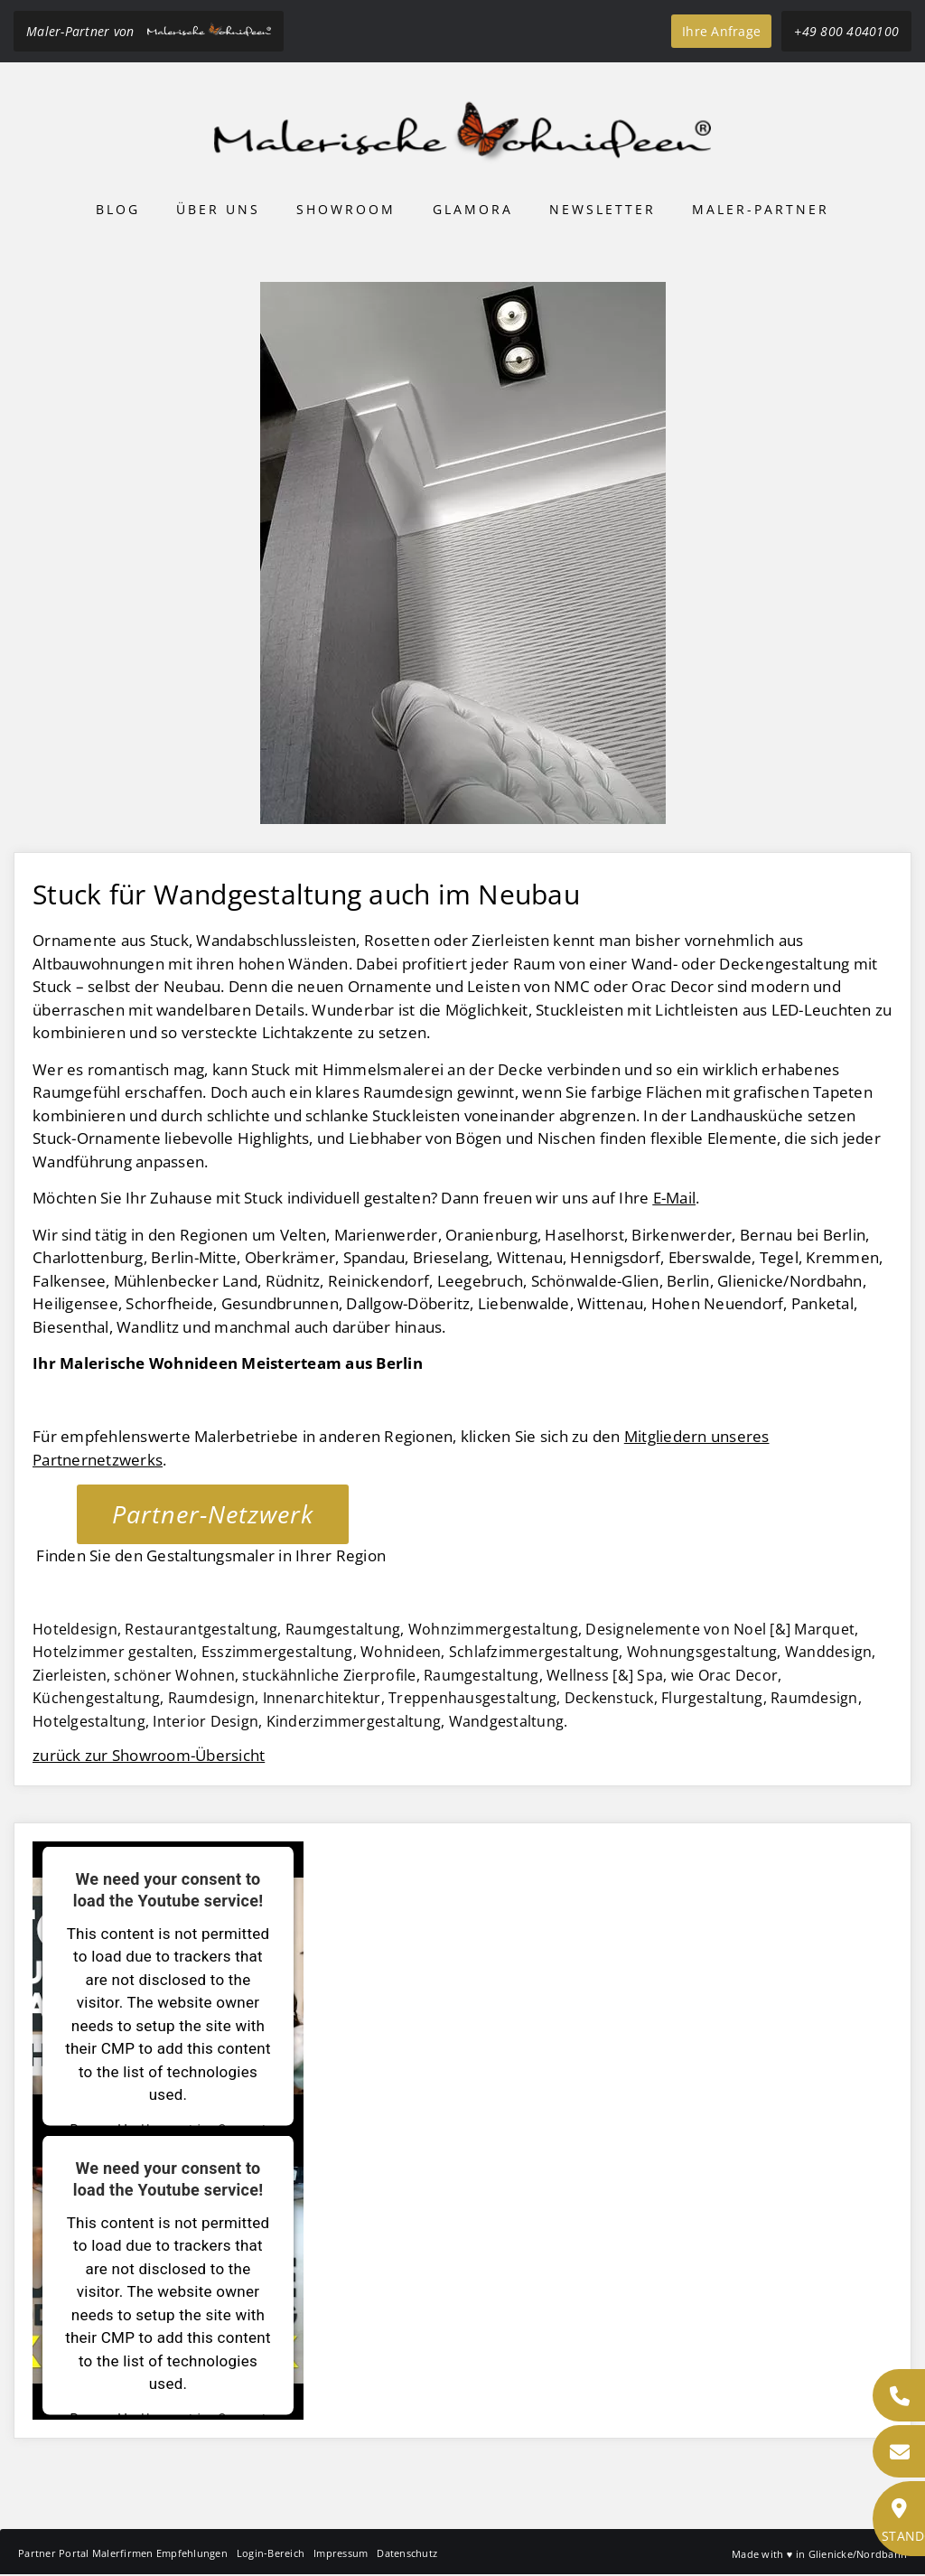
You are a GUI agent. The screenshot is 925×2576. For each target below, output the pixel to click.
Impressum (340, 2553)
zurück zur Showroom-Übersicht (149, 1755)
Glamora (473, 209)
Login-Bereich (270, 2553)
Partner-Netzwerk (212, 1514)
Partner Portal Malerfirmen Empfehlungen (123, 2553)
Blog (118, 209)
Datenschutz (407, 2553)
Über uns (218, 209)
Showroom (346, 209)
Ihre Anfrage (721, 31)
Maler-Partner (760, 209)
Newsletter (602, 209)
